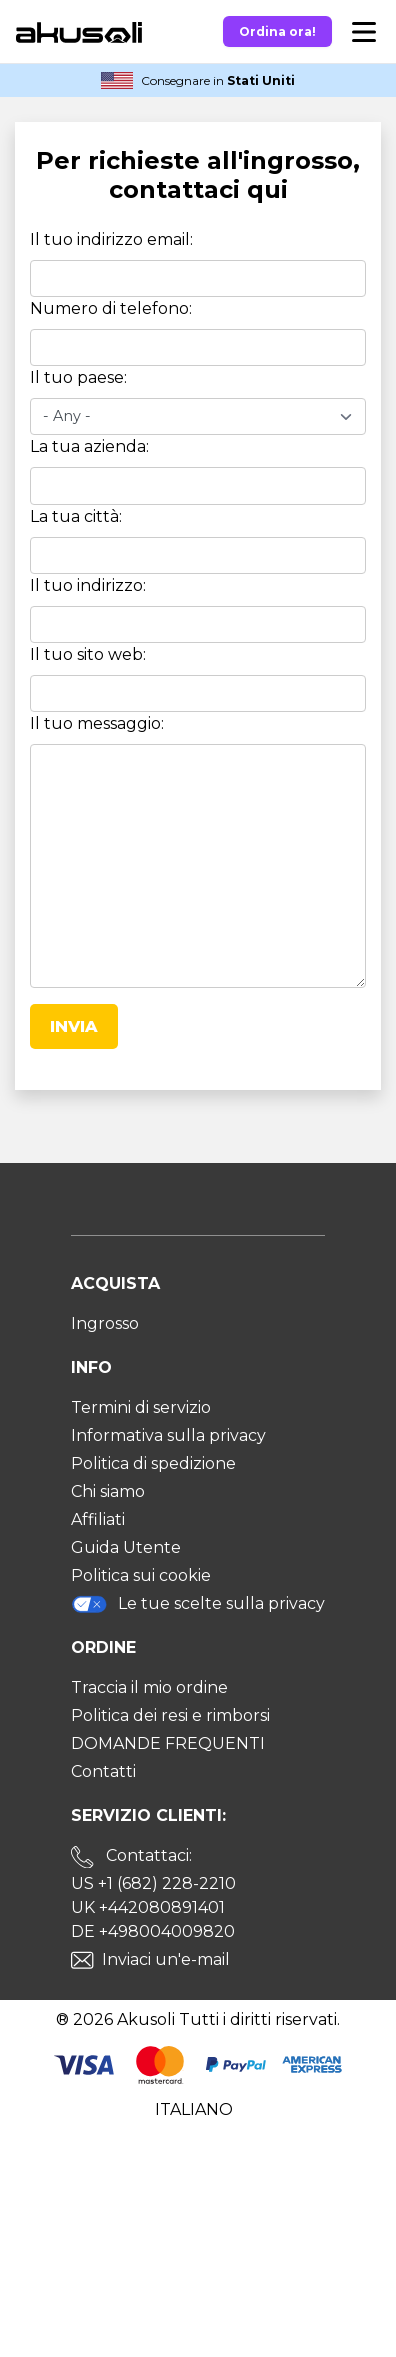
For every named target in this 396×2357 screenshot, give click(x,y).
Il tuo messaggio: (97, 723)
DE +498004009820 (153, 1931)
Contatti (103, 1771)
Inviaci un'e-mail (166, 1959)
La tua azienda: (89, 446)
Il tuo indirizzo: (88, 585)
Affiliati (98, 1519)
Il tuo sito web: (88, 654)
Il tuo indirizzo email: (111, 239)
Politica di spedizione (153, 1463)
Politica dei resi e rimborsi (170, 1715)
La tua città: (76, 516)
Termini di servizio (141, 1407)
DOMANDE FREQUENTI (168, 1743)
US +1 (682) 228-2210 (153, 1883)
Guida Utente (126, 1547)
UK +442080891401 (148, 1907)
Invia (74, 1026)
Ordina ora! (277, 31)
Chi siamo (108, 1491)
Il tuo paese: (78, 377)
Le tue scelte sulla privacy (198, 1604)
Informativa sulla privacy (168, 1435)
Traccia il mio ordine (149, 1687)
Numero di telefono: (111, 308)
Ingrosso (105, 1323)
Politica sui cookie (141, 1575)
